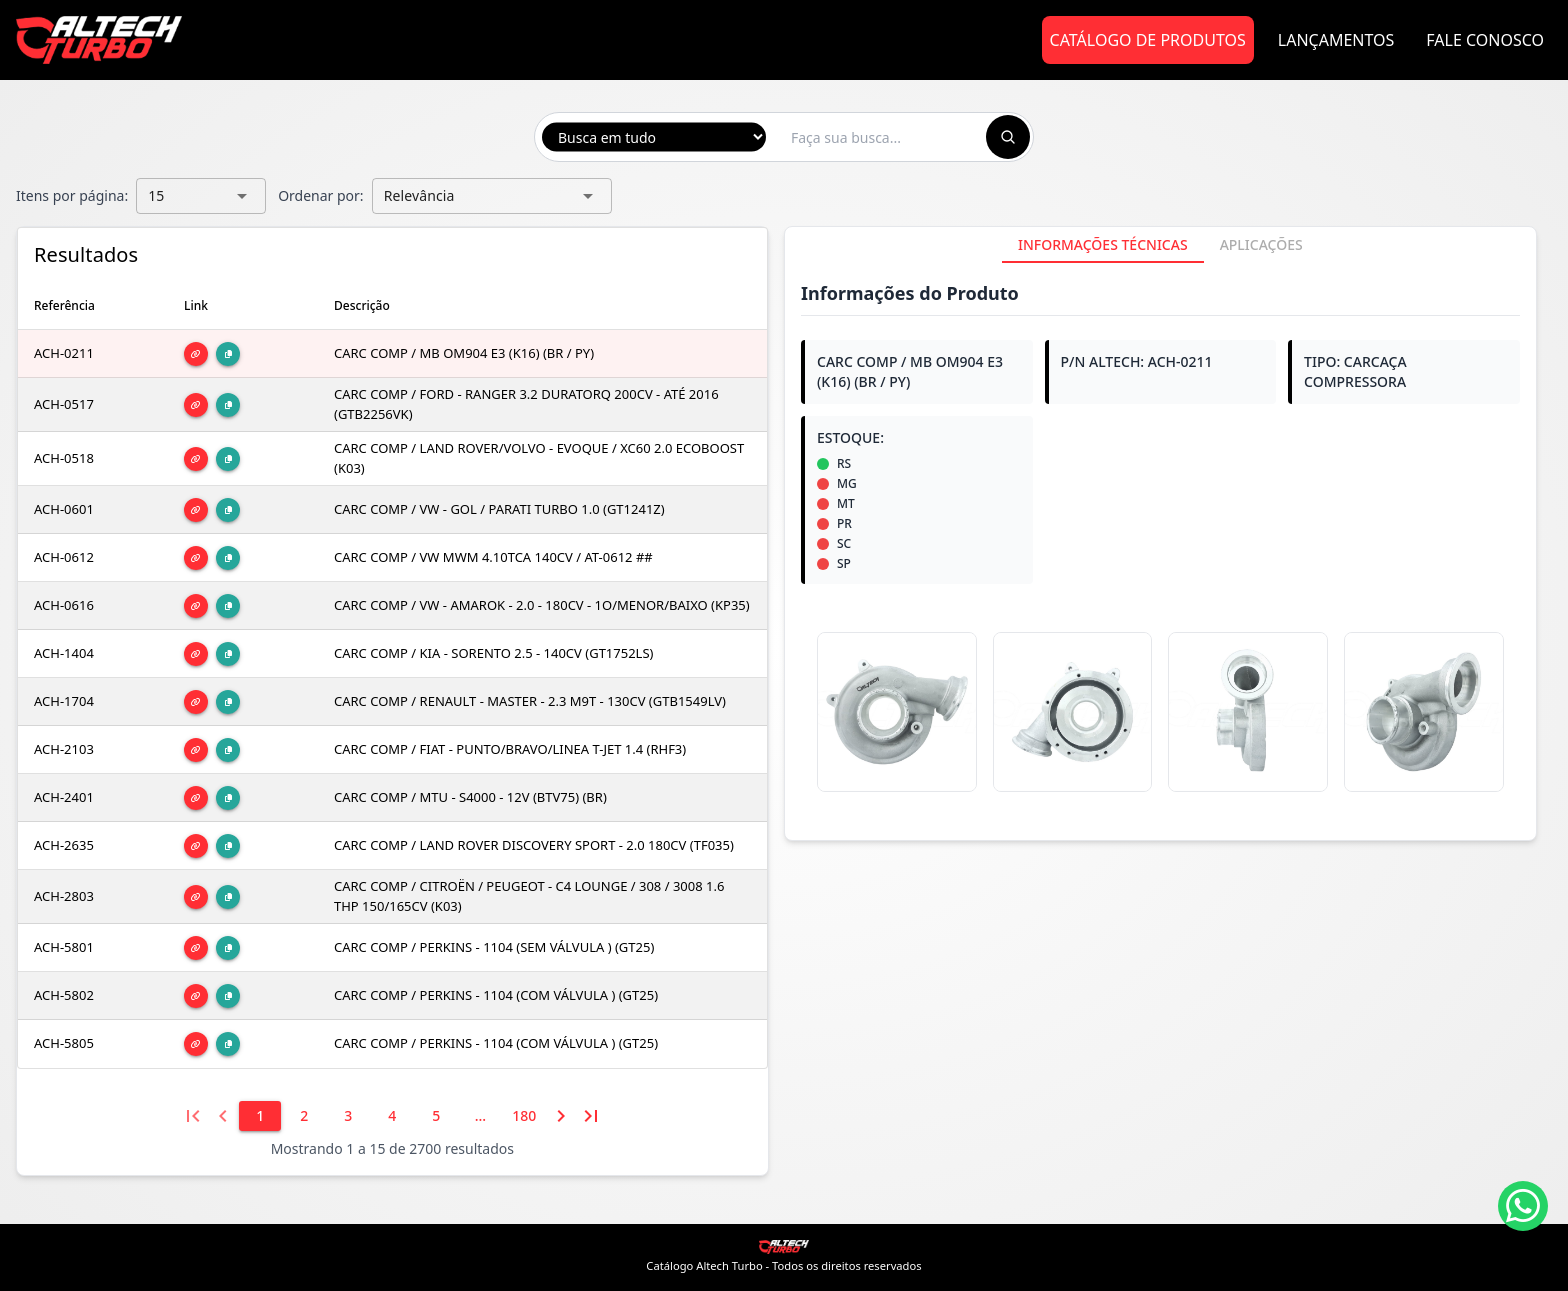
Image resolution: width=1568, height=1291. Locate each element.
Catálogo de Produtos (1148, 40)
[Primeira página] (193, 1116)
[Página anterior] (223, 1116)
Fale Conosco (1485, 40)
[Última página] (591, 1116)
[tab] (1103, 245)
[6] (480, 1116)
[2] (304, 1116)
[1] (260, 1116)
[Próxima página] (561, 1116)
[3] (348, 1116)
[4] (392, 1116)
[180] (524, 1116)
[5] (436, 1116)
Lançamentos (1336, 40)
